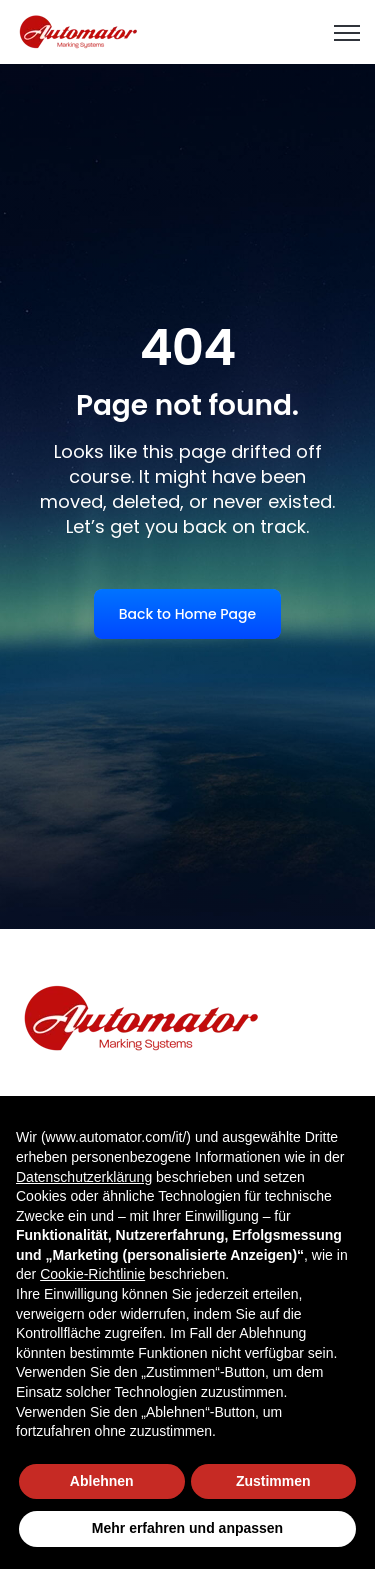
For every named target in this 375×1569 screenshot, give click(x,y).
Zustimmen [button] (273, 1481)
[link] (79, 30)
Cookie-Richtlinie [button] (92, 1274)
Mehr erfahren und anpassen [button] (187, 1528)
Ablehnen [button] (102, 1481)
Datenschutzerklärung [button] (84, 1177)
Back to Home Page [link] (187, 614)
